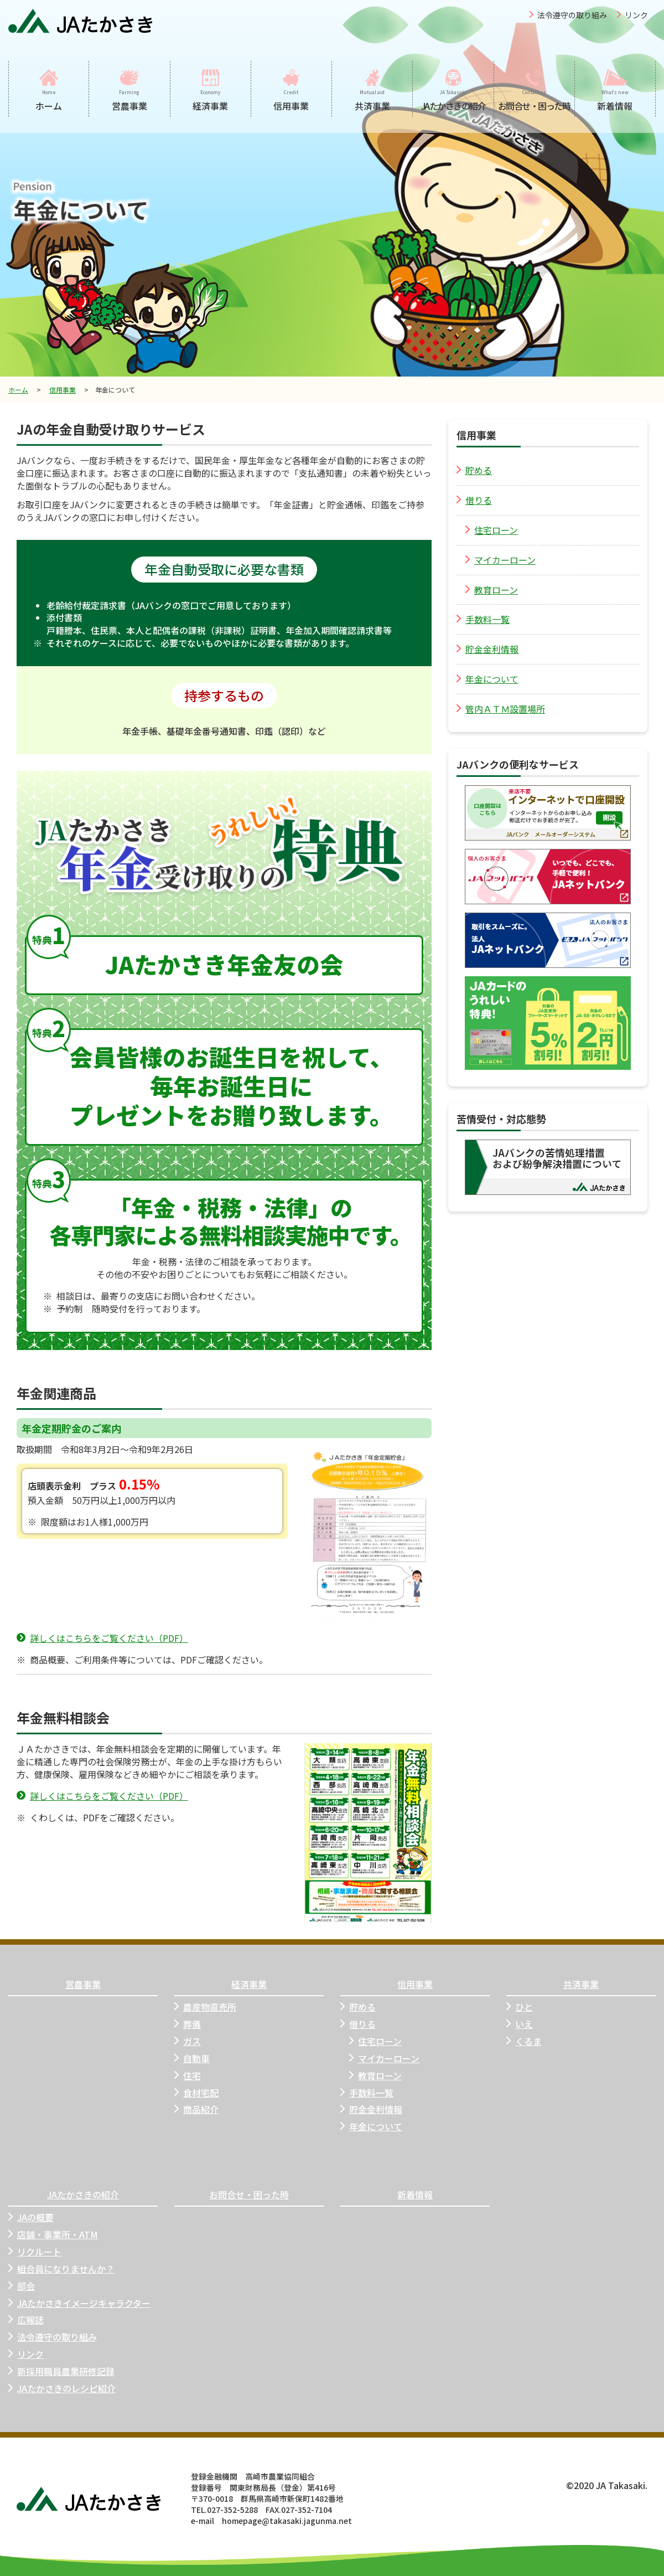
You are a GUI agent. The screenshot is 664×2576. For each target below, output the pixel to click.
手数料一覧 (483, 619)
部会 (21, 2286)
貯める (474, 470)
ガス (187, 2041)
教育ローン (491, 589)
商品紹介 (196, 2109)
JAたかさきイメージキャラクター (79, 2303)
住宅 (187, 2075)
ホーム (18, 389)
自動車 (192, 2058)
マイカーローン (500, 559)
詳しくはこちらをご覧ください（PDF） (102, 1638)
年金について (487, 679)
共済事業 (581, 1984)
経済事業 (249, 1984)
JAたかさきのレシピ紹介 (62, 2388)
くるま (524, 2041)
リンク (636, 14)
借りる (474, 500)
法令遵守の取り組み (572, 14)
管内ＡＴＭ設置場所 (500, 708)
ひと (519, 2007)
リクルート (34, 2251)
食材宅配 (196, 2092)
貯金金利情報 (487, 649)
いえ (519, 2024)
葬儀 (187, 2024)
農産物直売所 (205, 2007)
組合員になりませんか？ (61, 2269)
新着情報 (415, 2194)
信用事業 (62, 389)
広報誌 (26, 2320)
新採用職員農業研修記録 (61, 2371)
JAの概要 (31, 2217)
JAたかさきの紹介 (83, 2194)
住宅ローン (491, 530)
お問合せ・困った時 (249, 2194)
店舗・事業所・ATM (53, 2234)
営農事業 (83, 1984)
